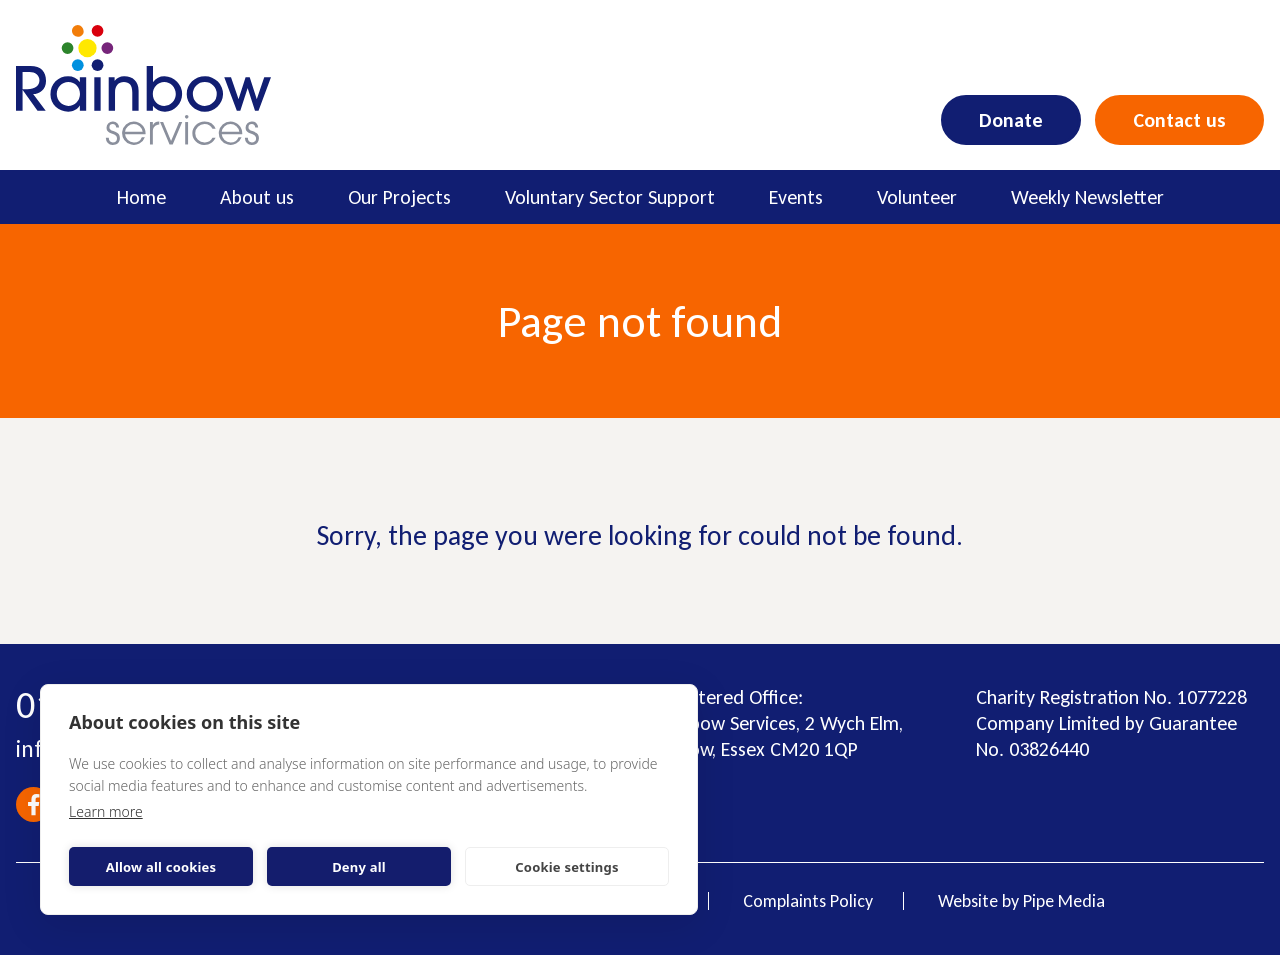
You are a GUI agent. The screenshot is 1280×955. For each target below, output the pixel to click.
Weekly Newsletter (1087, 197)
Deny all (359, 867)
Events (796, 197)
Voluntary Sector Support (610, 197)
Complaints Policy (808, 901)
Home (141, 197)
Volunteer (917, 197)
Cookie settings (566, 867)
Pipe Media (1064, 901)
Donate (1011, 120)
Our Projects (399, 197)
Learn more (106, 811)
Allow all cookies (161, 867)
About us (257, 197)
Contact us (1179, 120)
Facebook (33, 804)
